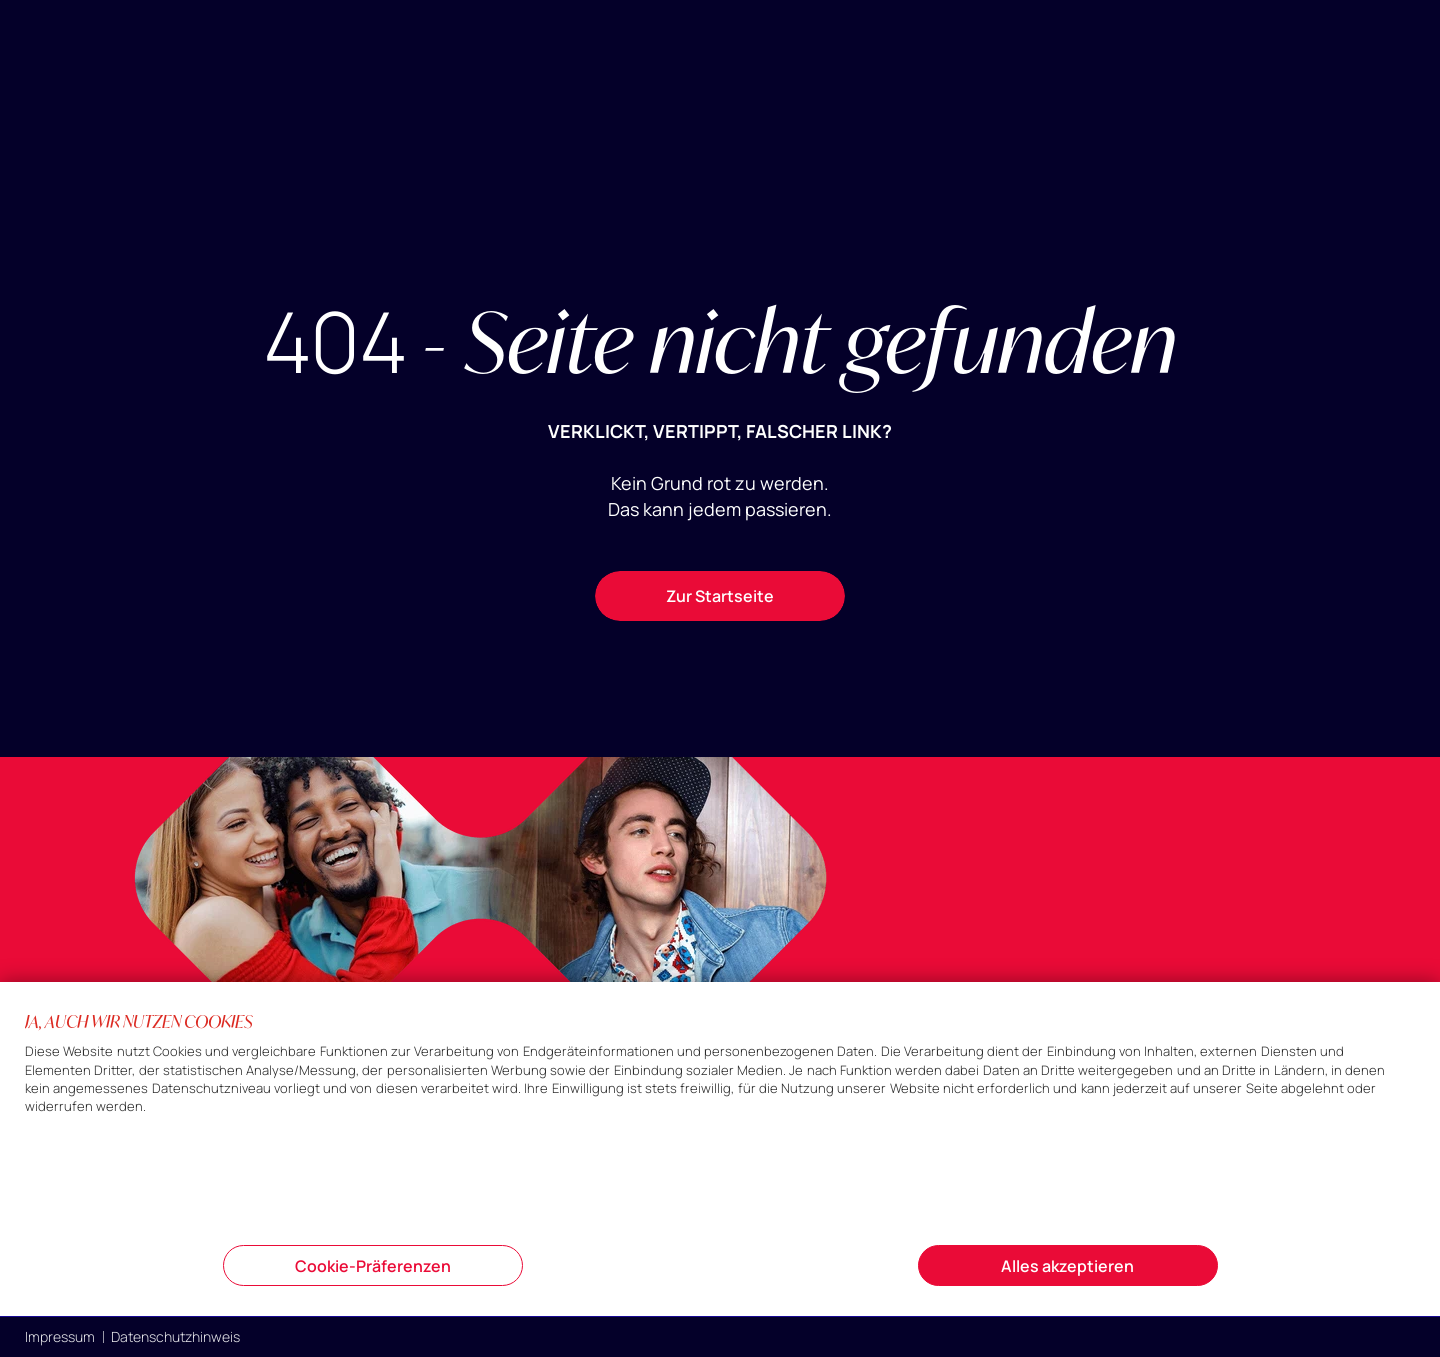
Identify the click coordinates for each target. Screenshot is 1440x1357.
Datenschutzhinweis (175, 1336)
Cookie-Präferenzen (373, 1266)
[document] (720, 1126)
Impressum (60, 1336)
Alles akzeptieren (1067, 1266)
